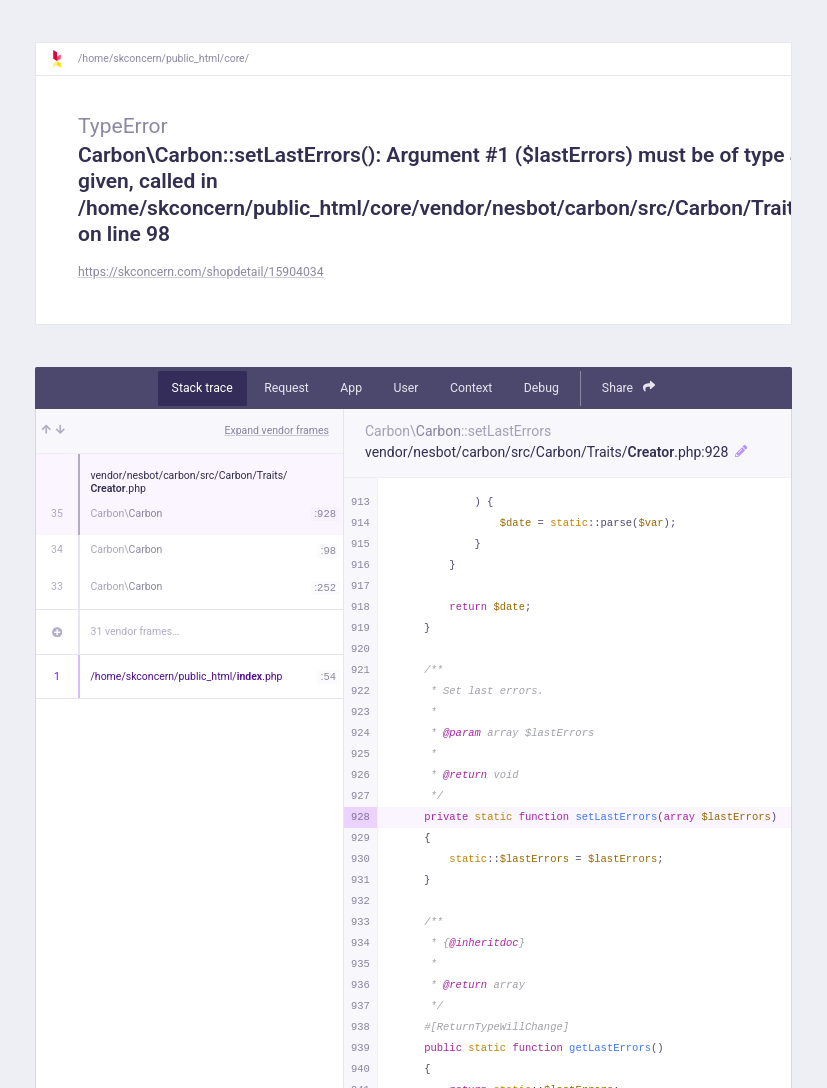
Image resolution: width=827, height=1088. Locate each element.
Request (286, 388)
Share (629, 387)
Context (471, 388)
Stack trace (202, 388)
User (406, 388)
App (351, 388)
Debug (541, 388)
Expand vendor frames (277, 430)
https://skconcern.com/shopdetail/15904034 (201, 272)
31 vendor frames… (135, 631)
